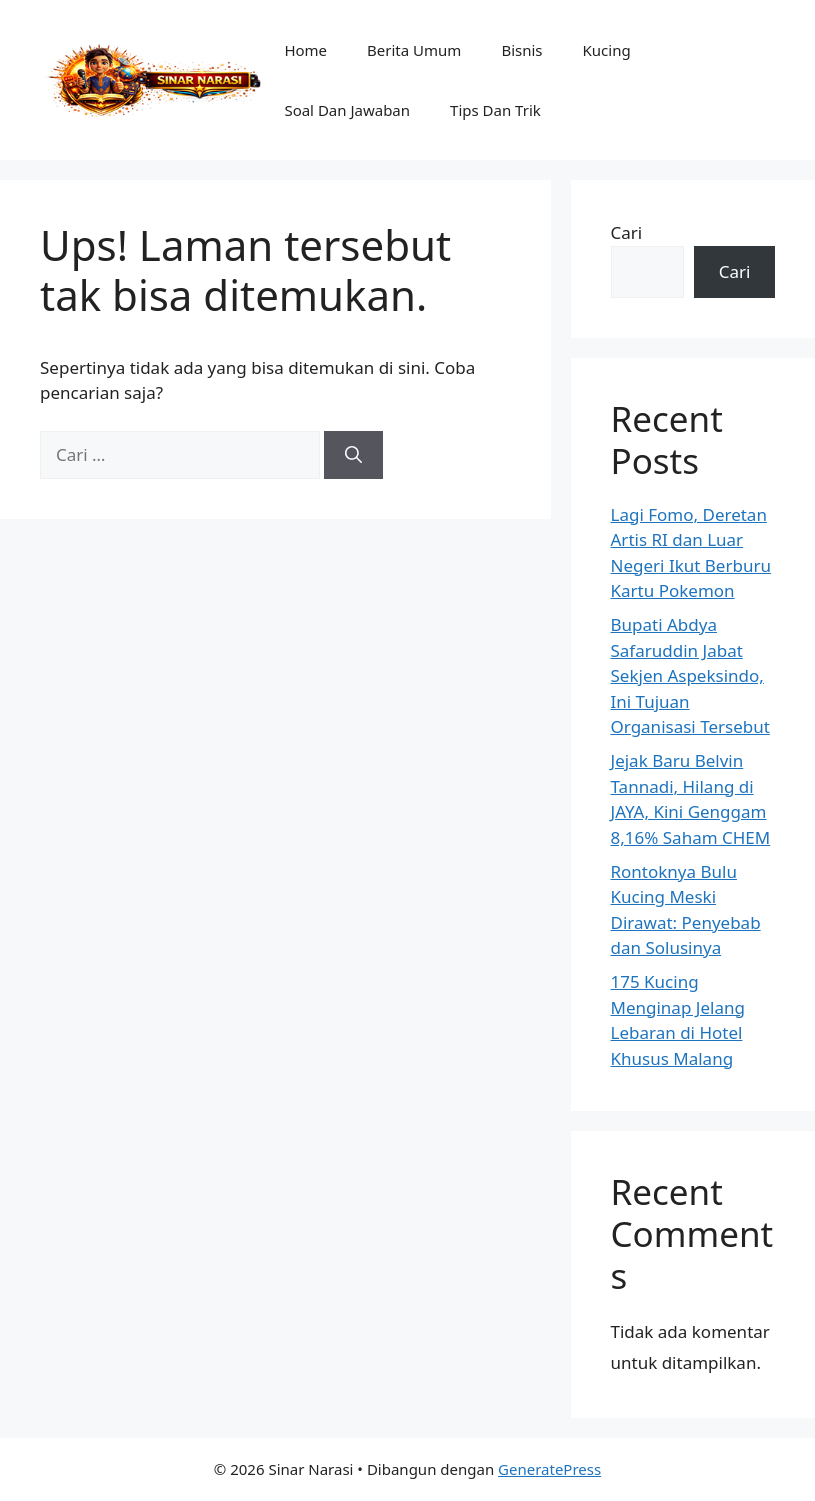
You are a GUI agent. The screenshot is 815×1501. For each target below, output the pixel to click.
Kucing (607, 50)
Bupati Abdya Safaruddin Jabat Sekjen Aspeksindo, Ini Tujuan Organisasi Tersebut (690, 675)
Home (305, 50)
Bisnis (521, 50)
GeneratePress (549, 1469)
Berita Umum (414, 50)
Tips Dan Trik (495, 110)
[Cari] (353, 455)
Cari (627, 232)
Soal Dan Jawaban (347, 110)
